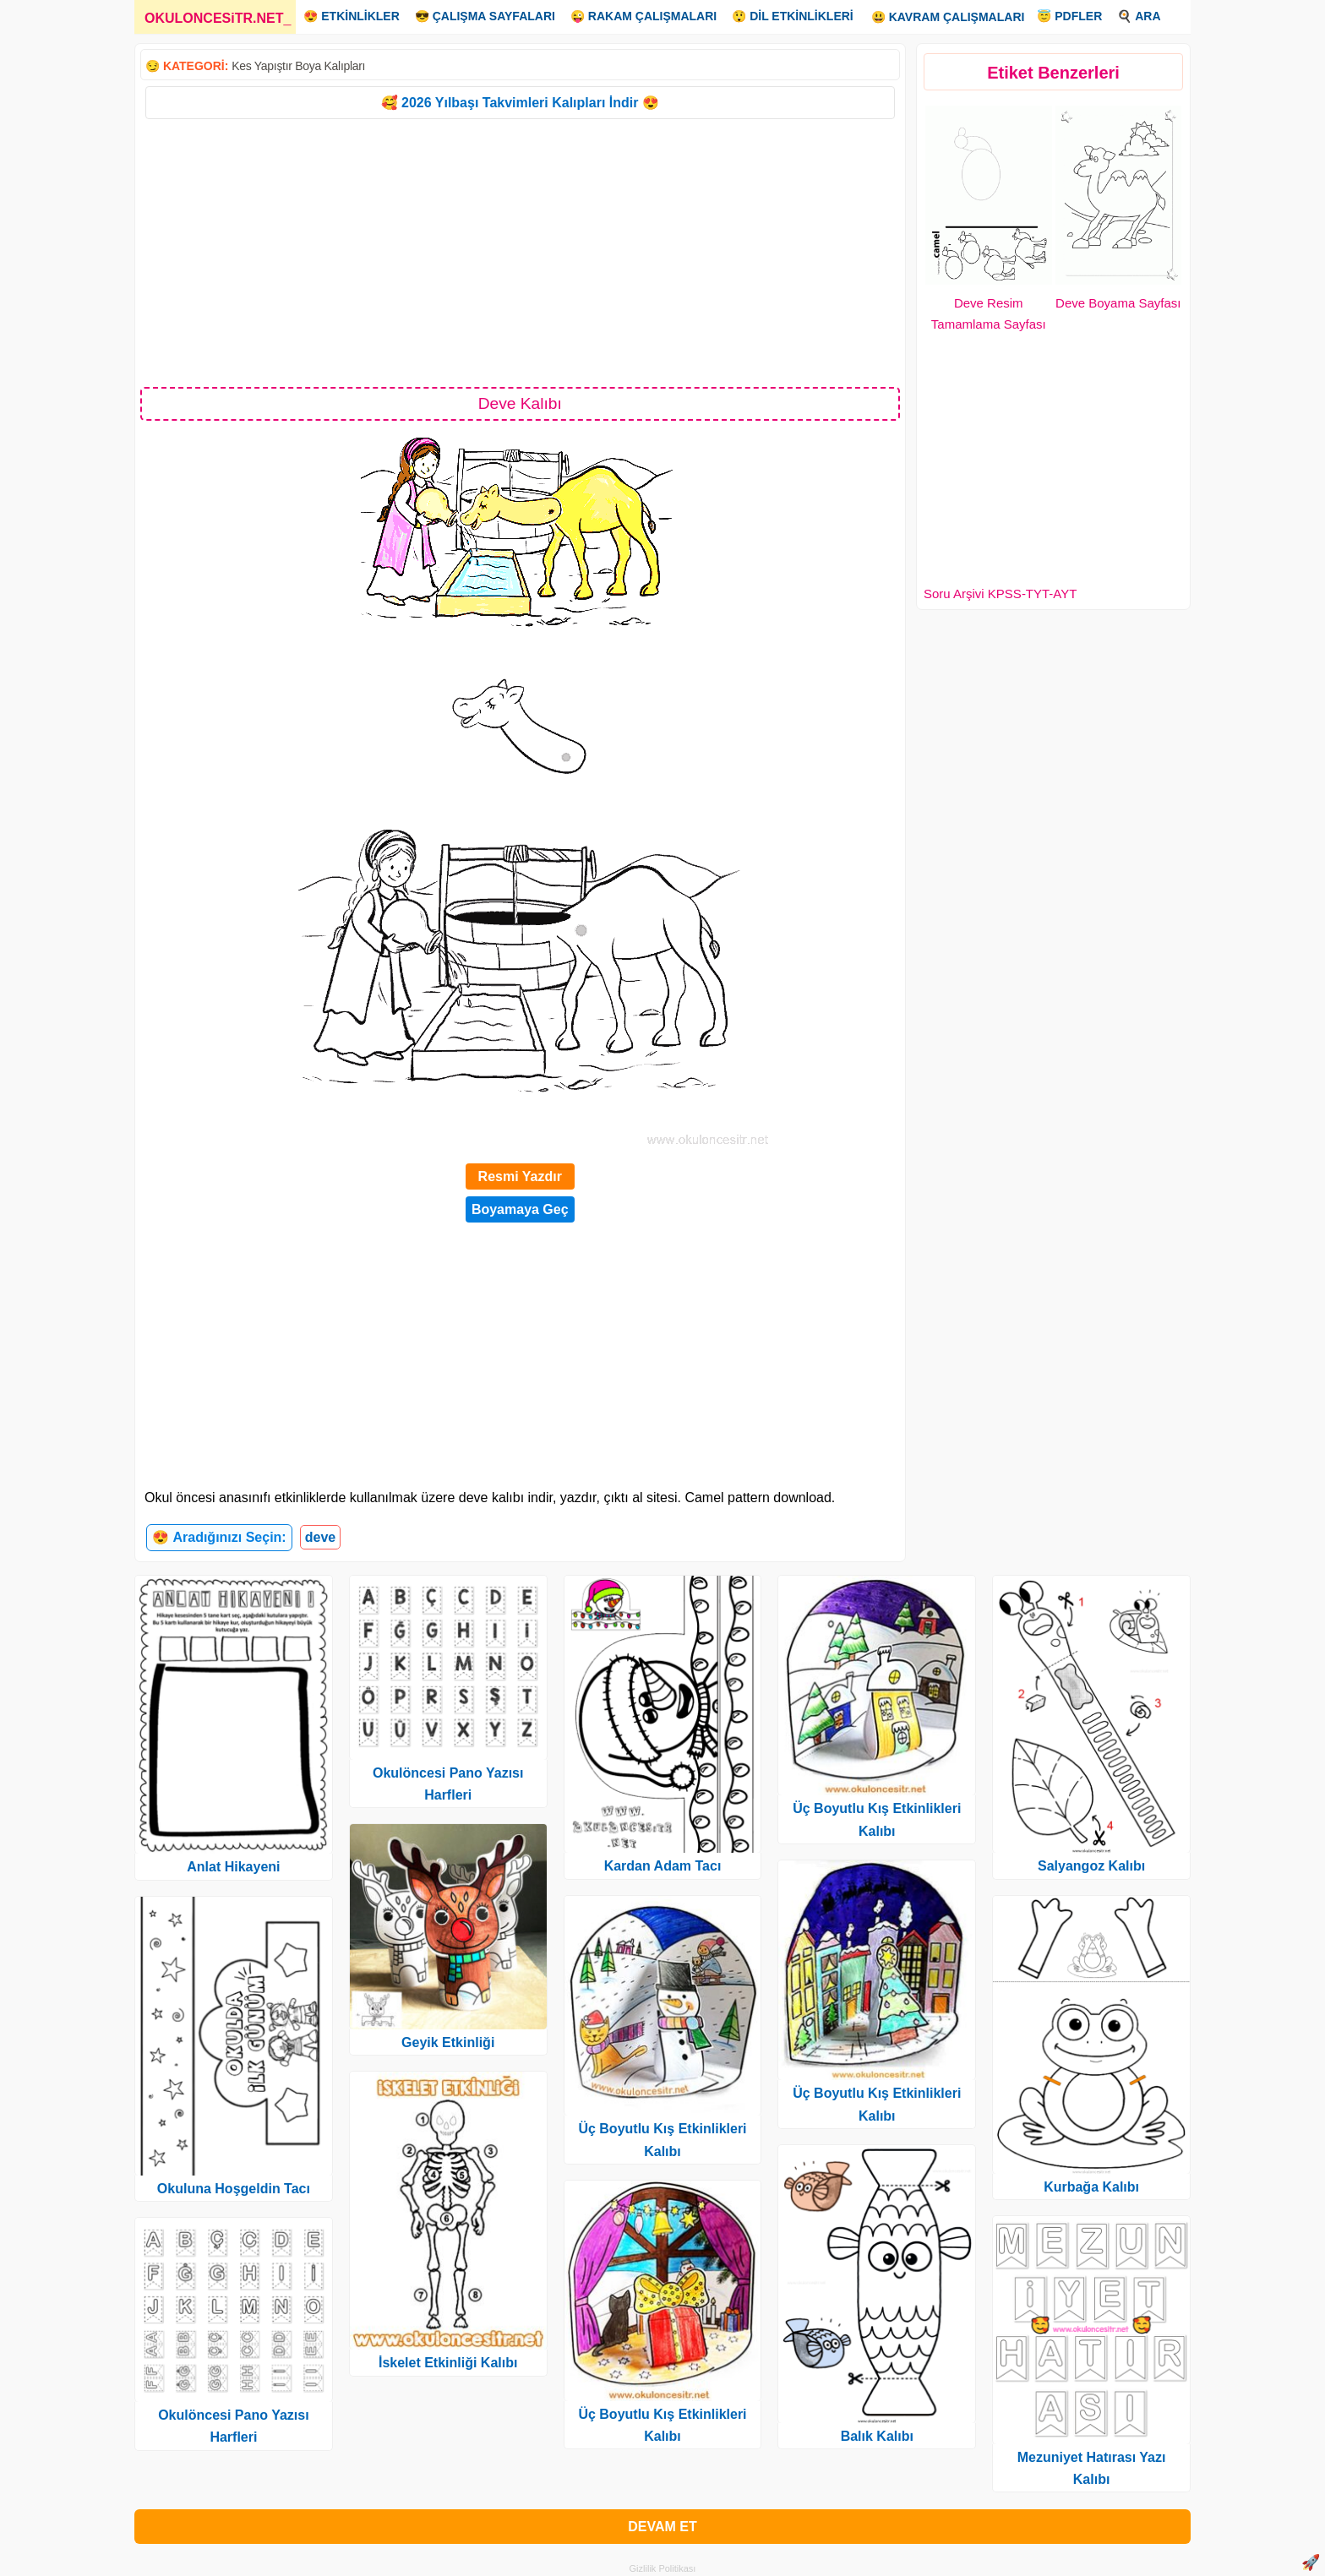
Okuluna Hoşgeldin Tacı (233, 2188)
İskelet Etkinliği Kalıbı (448, 2362)
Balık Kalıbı (877, 2436)
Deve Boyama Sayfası (1118, 303)
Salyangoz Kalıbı (1091, 1866)
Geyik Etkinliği (447, 2042)
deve (320, 1537)
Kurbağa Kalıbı (1091, 2187)
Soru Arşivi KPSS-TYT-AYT (1000, 593)
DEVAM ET (662, 2526)
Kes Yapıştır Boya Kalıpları (298, 66)
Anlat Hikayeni (233, 1867)
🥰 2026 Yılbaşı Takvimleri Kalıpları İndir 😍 (520, 102)
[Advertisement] (520, 251)
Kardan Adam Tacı (663, 1866)
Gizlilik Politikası (663, 2568)
